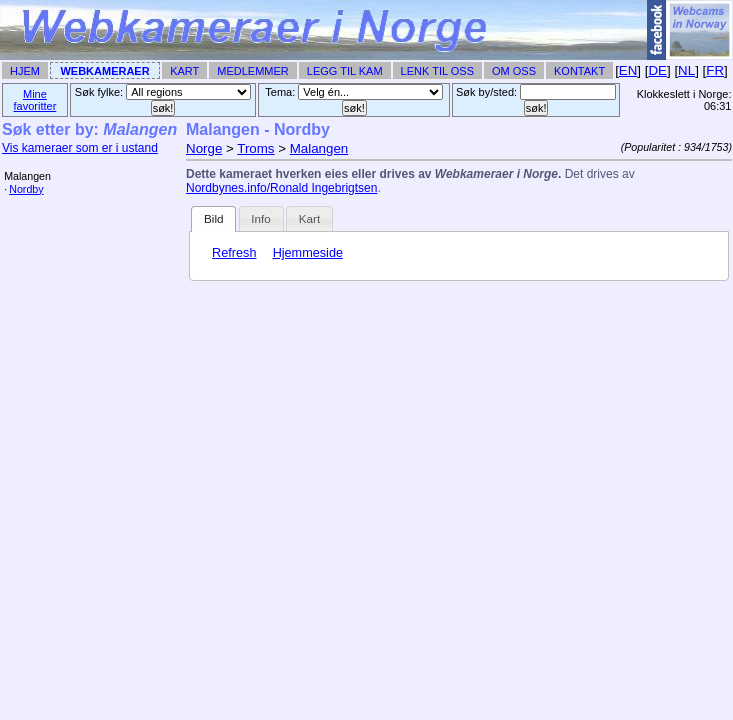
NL (686, 70)
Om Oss (514, 71)
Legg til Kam (345, 71)
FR (715, 70)
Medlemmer (253, 71)
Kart (184, 71)
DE (657, 70)
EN (628, 70)
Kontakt (579, 71)
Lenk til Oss (437, 71)
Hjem (25, 71)
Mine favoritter (35, 100)
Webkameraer (104, 71)
